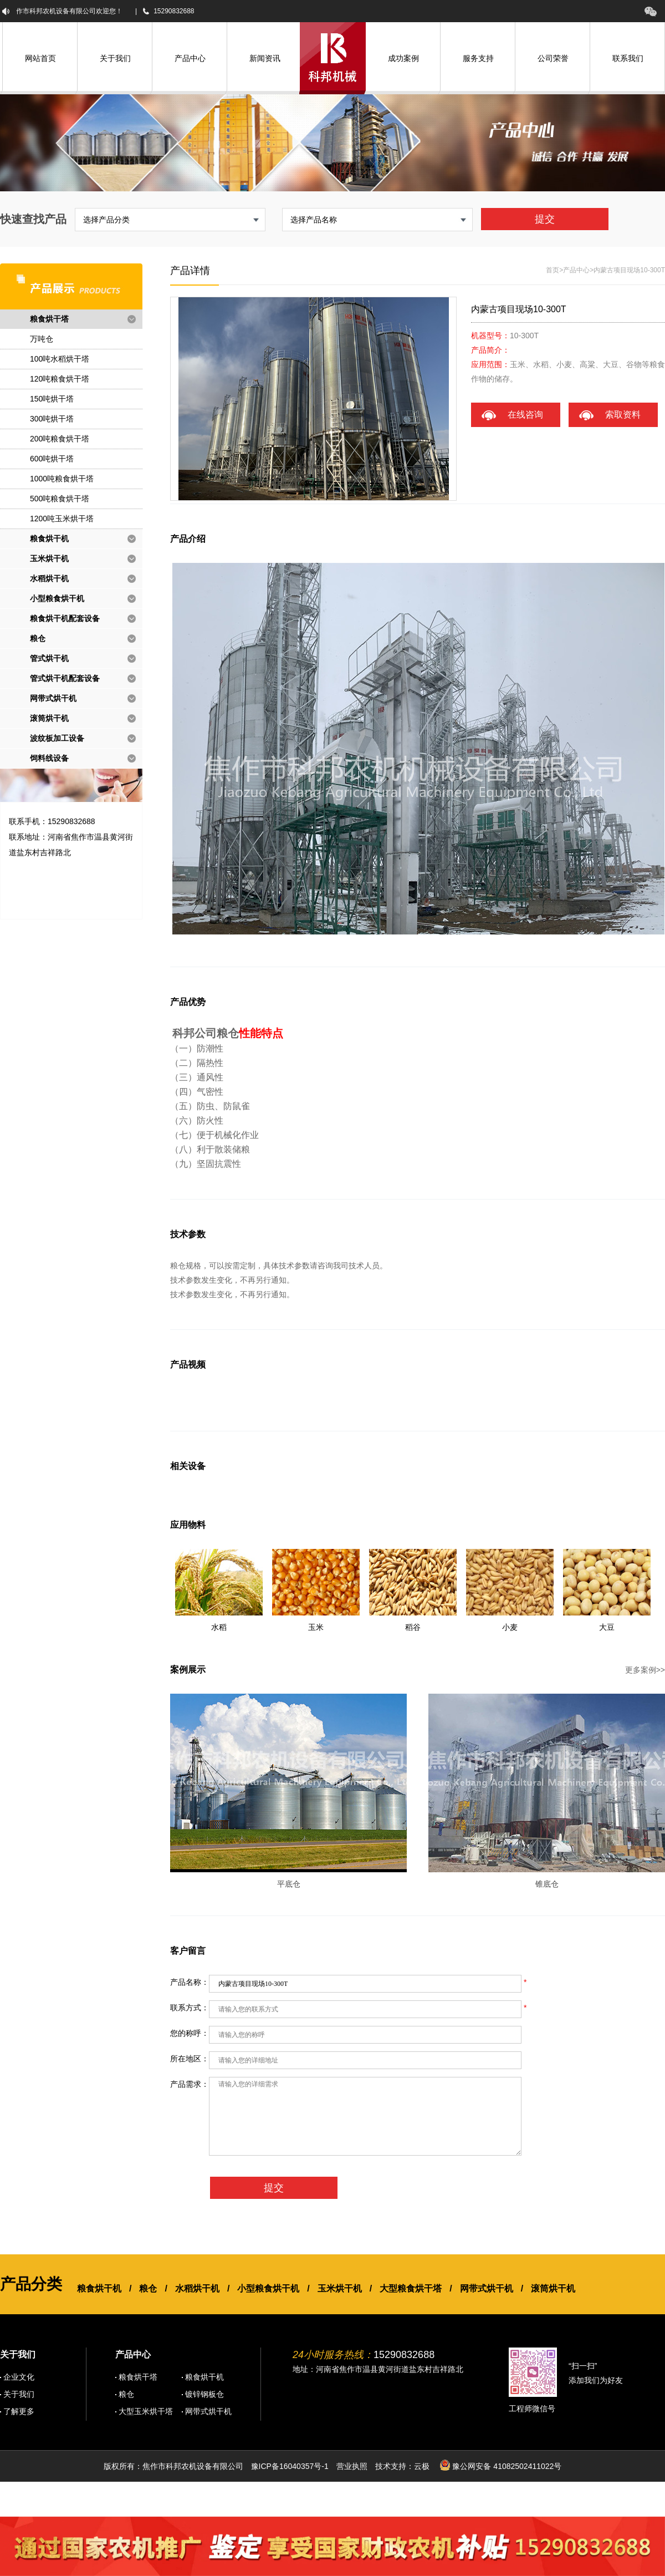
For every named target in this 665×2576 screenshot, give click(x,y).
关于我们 (115, 58)
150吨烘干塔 (52, 398)
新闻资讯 (264, 58)
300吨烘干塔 (52, 418)
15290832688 (174, 11)
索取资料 (623, 414)
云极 (421, 2466)
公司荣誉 (553, 58)
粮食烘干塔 (49, 318)
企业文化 (18, 2376)
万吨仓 (41, 338)
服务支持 (478, 58)
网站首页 (40, 58)
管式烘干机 (49, 658)
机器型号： (490, 335)
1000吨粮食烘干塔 (62, 478)
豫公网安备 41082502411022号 (500, 2465)
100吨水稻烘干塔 (59, 358)
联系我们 (627, 58)
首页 (552, 270)
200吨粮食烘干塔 (59, 438)
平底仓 (288, 1883)
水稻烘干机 (49, 578)
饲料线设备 (49, 758)
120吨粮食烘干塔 (59, 378)
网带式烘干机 (53, 698)
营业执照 (351, 2466)
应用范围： (490, 364)
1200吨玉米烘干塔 (62, 518)
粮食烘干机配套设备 (65, 618)
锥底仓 (547, 1883)
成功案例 (403, 58)
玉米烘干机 (49, 558)
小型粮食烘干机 (57, 598)
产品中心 (190, 58)
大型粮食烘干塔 (411, 2288)
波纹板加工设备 (57, 738)
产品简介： (490, 350)
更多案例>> (645, 1669)
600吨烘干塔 (52, 458)
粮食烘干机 (49, 538)
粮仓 (37, 638)
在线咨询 (525, 414)
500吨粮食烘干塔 (59, 498)
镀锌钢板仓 (204, 2394)
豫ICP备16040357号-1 (290, 2466)
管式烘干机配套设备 (65, 678)
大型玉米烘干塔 (146, 2411)
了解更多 (18, 2411)
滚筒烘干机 (49, 718)
